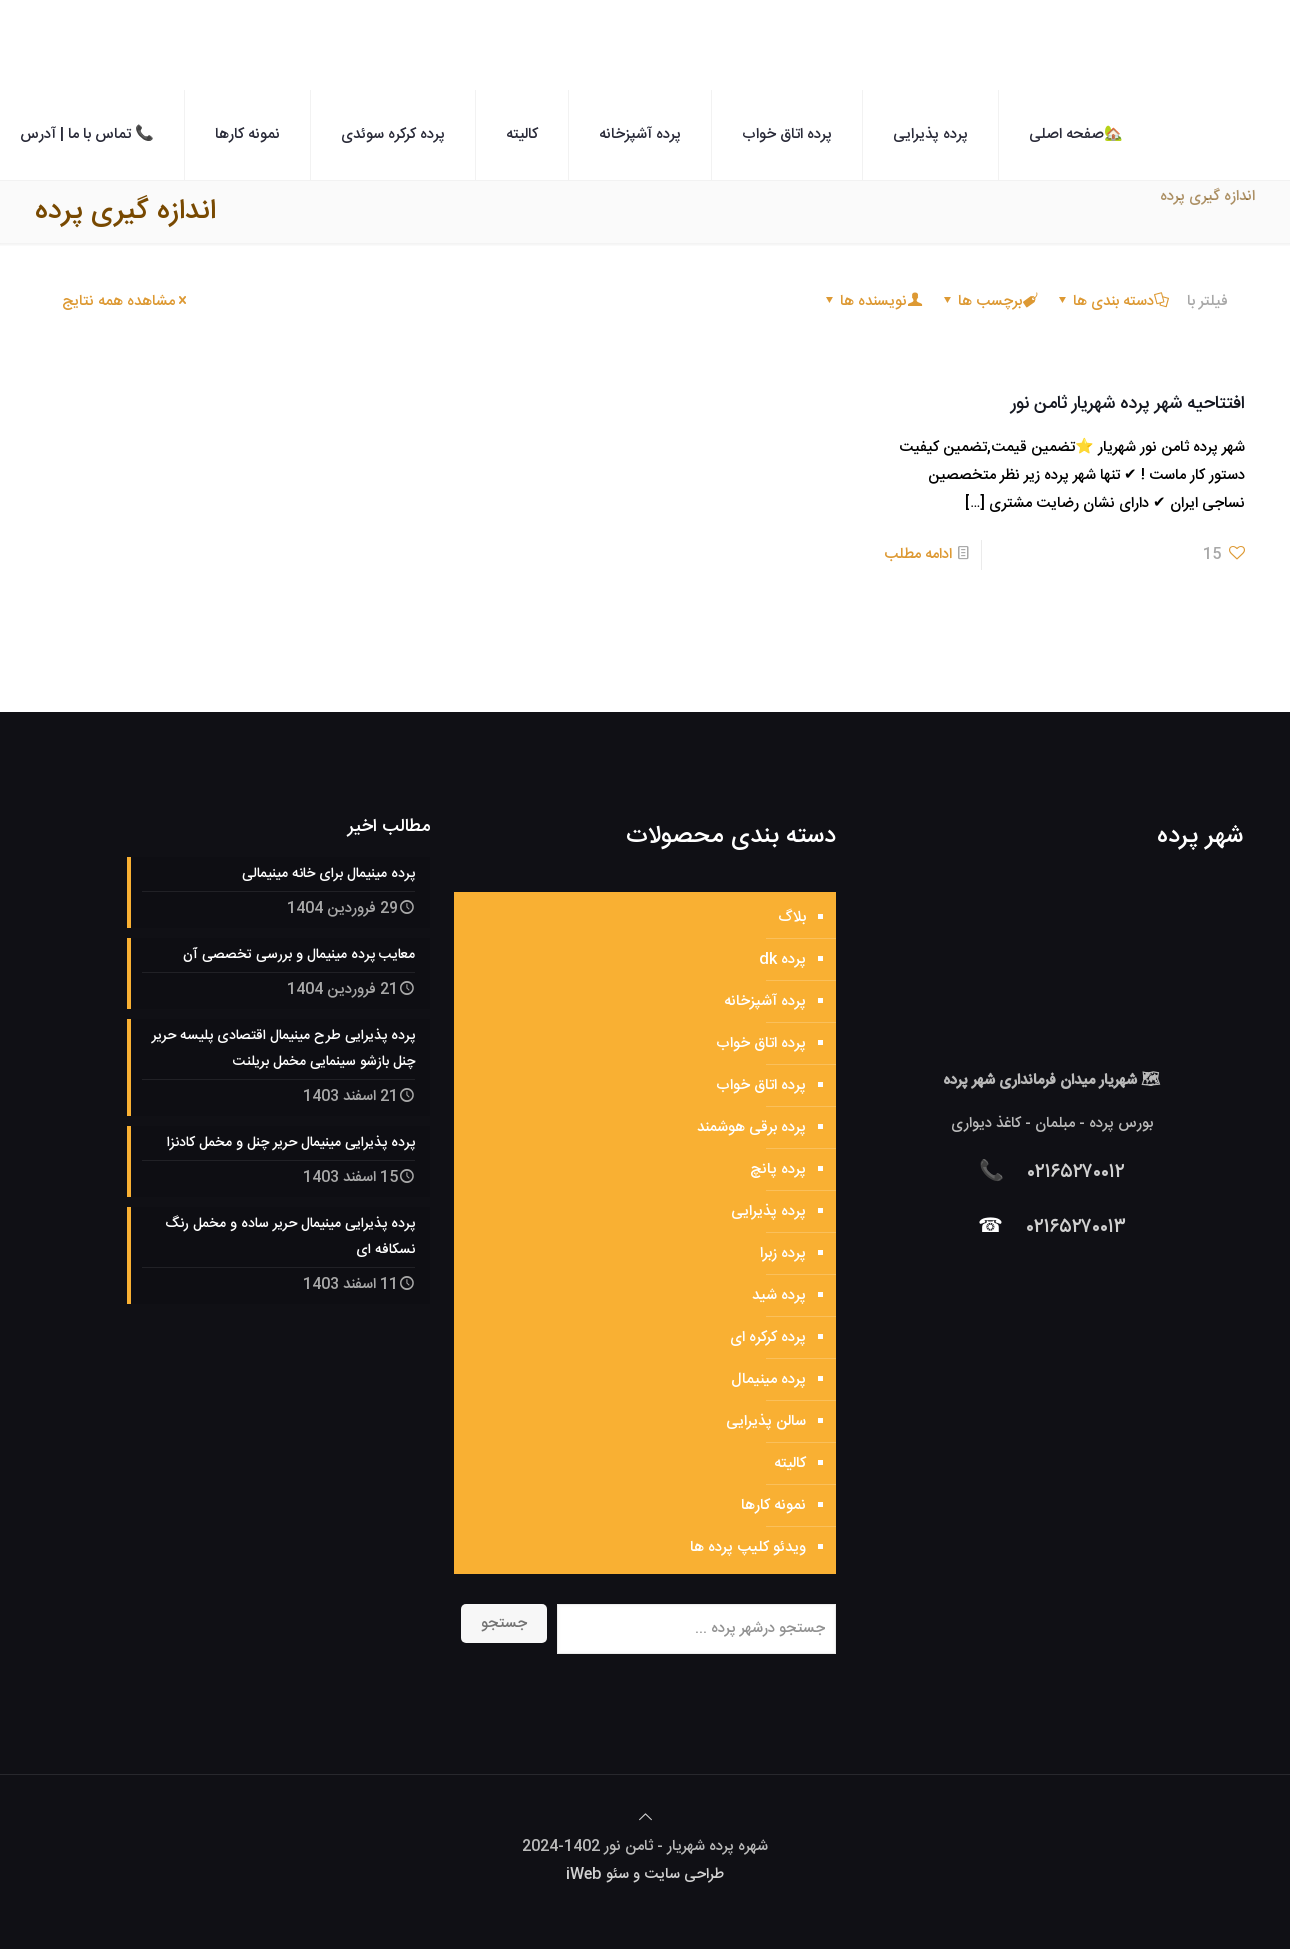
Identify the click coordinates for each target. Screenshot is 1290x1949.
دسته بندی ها (1112, 301)
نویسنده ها (872, 301)
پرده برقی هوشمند (751, 1127)
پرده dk (782, 959)
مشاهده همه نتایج (126, 301)
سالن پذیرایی (766, 1421)
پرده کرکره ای (768, 1337)
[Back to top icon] (645, 1818)
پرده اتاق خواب (761, 1043)
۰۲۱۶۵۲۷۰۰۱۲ (1076, 1172)
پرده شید (779, 1295)
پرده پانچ (778, 1169)
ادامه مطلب (918, 554)
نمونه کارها (773, 1505)
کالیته (790, 1463)
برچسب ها (988, 301)
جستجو (504, 1623)
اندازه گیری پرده (1207, 196)
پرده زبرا (783, 1253)
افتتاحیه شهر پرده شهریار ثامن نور (1128, 404)
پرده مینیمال (768, 1379)
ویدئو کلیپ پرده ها (748, 1547)
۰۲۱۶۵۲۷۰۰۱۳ (1076, 1227)
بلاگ (792, 917)
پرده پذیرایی (768, 1211)
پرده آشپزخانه (765, 1001)
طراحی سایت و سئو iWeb (645, 1874)
